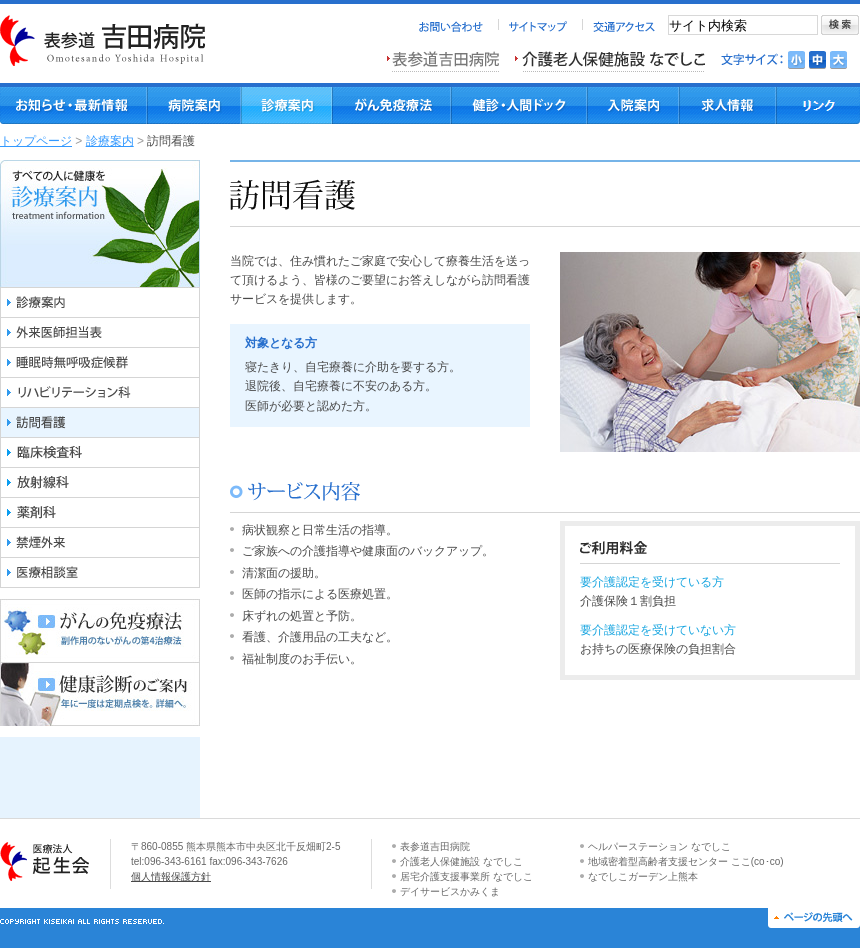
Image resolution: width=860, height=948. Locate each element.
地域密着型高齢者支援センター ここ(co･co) (686, 861)
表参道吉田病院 (435, 846)
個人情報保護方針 (171, 876)
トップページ (36, 141)
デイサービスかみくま (450, 891)
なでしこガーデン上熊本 (643, 876)
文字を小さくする (796, 60)
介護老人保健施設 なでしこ (461, 861)
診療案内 (110, 141)
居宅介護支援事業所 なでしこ (466, 876)
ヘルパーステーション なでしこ (659, 846)
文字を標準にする (817, 60)
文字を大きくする (838, 60)
